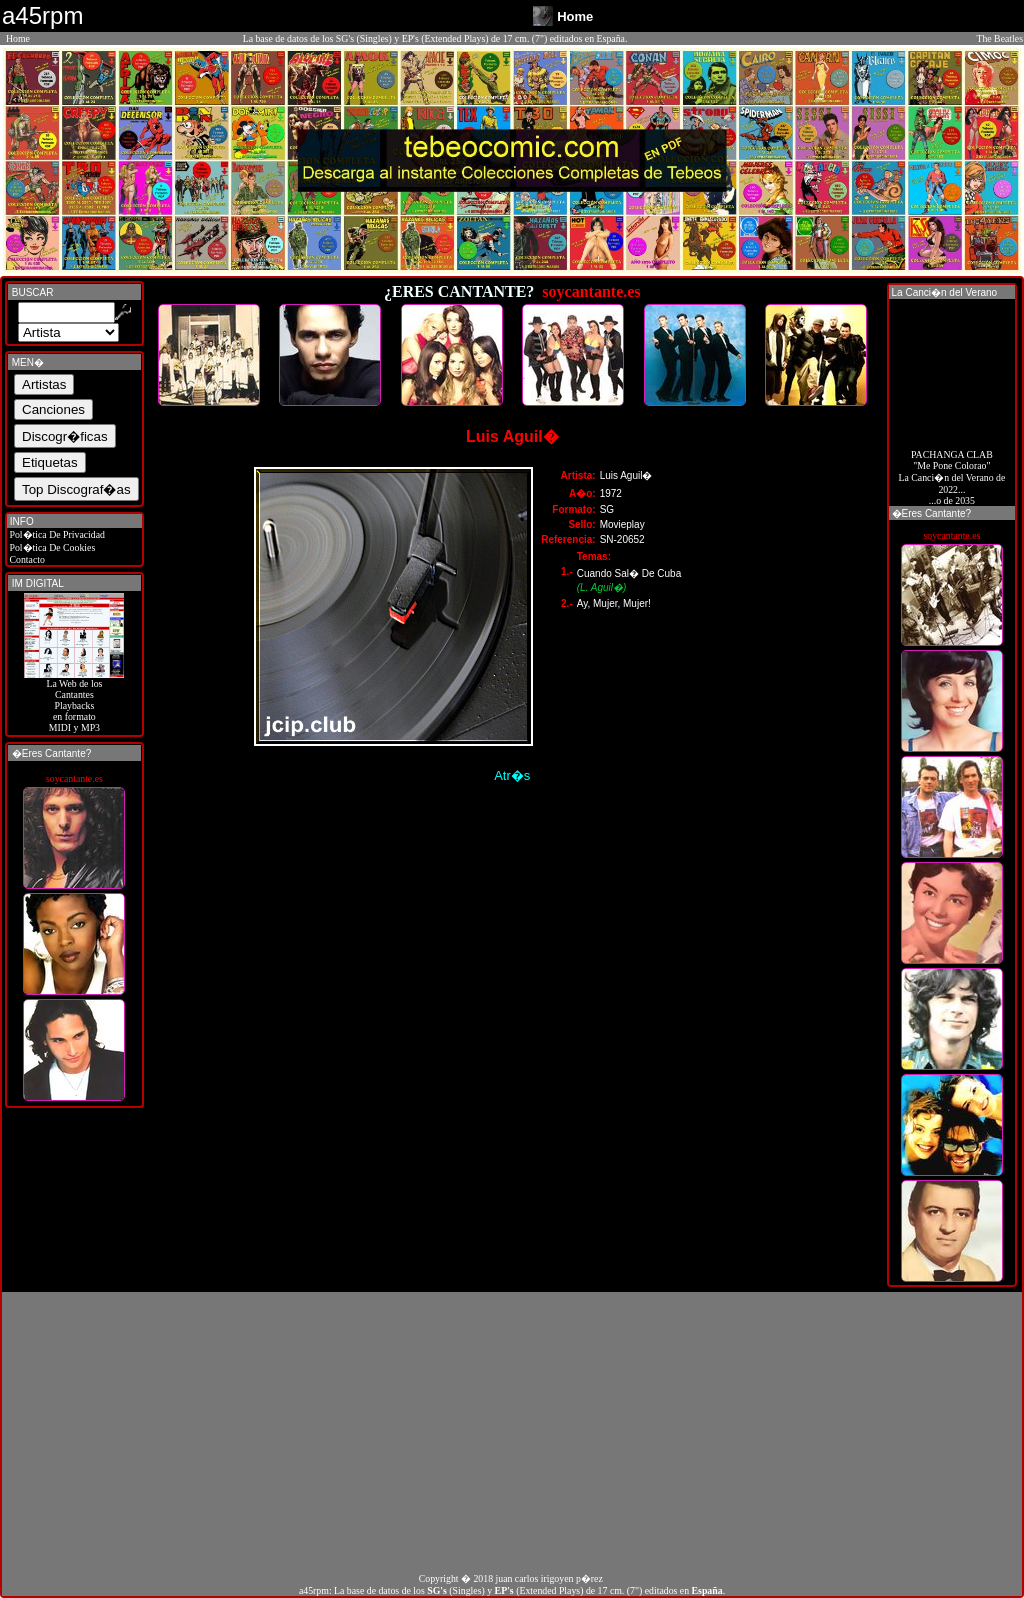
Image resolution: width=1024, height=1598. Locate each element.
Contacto (26, 559)
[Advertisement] (512, 1432)
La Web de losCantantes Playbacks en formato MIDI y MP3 (74, 701)
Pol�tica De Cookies (51, 547)
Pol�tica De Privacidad (56, 534)
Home (18, 38)
